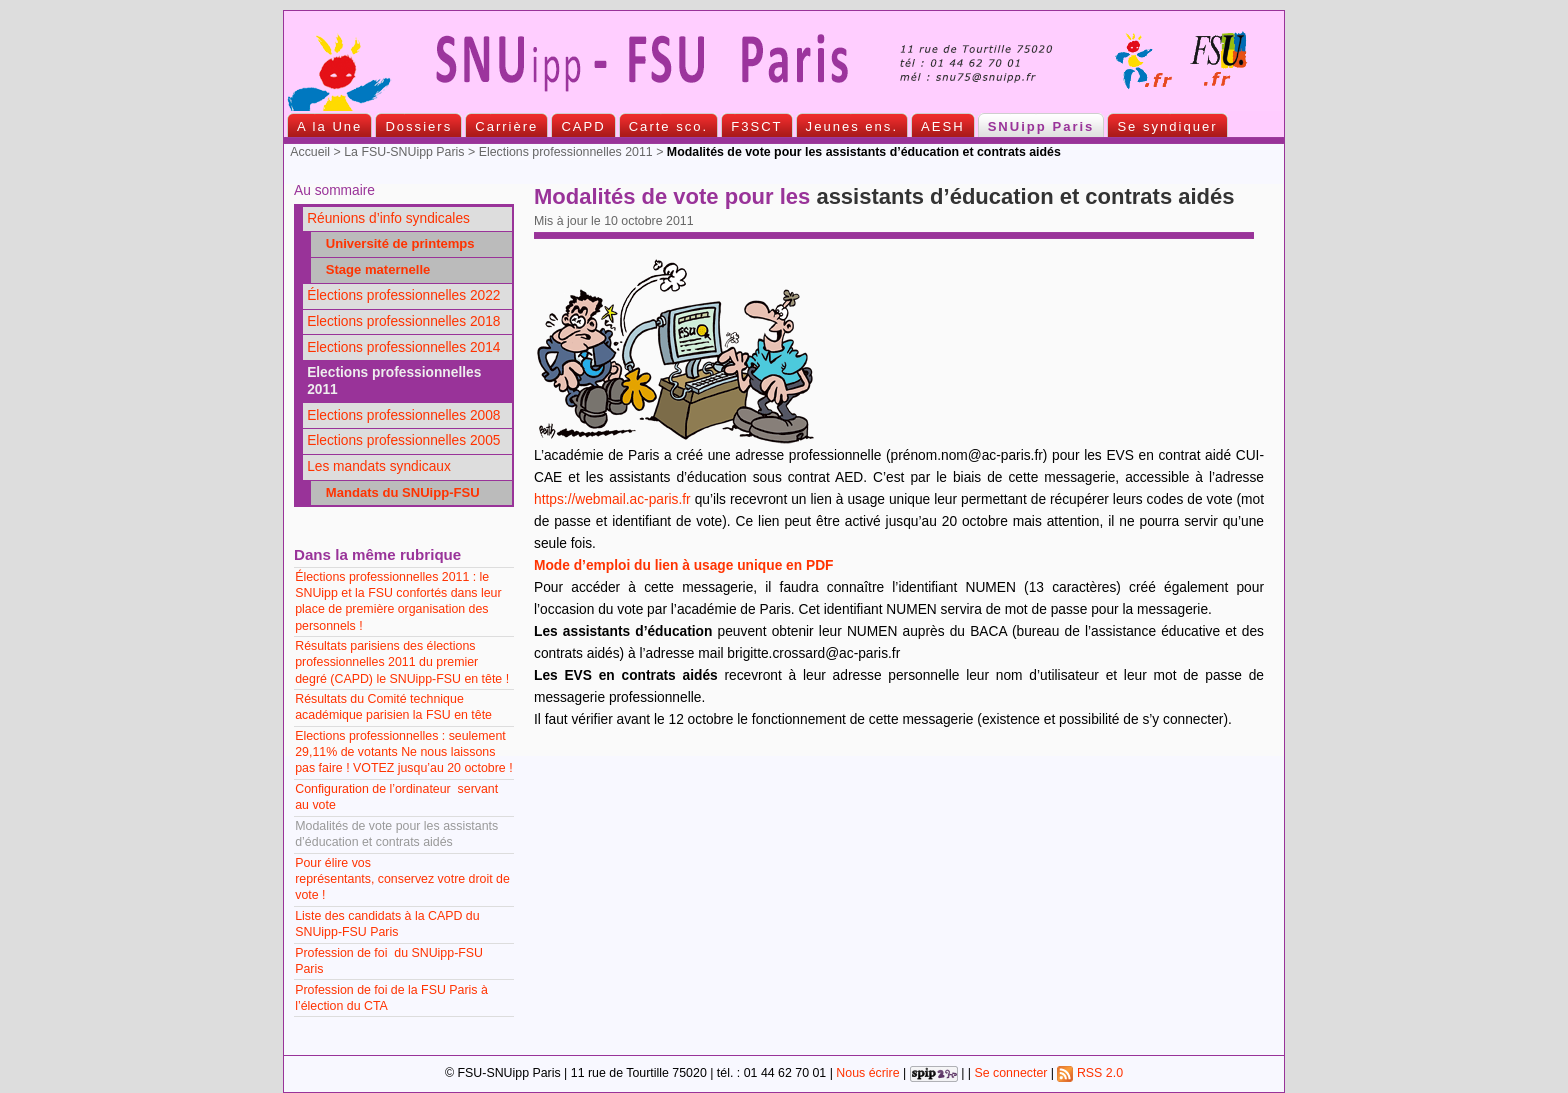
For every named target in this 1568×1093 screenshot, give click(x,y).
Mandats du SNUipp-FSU (397, 492)
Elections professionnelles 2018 (403, 321)
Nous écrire (867, 1073)
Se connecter (1010, 1073)
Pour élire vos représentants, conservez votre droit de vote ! (402, 879)
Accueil (310, 152)
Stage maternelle (372, 269)
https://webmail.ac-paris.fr (612, 499)
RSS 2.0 (1090, 1073)
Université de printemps (395, 243)
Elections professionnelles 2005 (403, 440)
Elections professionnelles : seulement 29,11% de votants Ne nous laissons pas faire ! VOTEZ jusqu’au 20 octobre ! (403, 752)
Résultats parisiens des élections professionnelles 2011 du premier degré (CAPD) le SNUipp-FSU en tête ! (402, 662)
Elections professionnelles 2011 (566, 152)
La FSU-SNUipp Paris (404, 152)
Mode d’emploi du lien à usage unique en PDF (683, 565)
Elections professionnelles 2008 (403, 415)
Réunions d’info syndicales (388, 218)
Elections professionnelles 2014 (403, 347)
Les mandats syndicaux (379, 466)
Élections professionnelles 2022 (403, 295)
